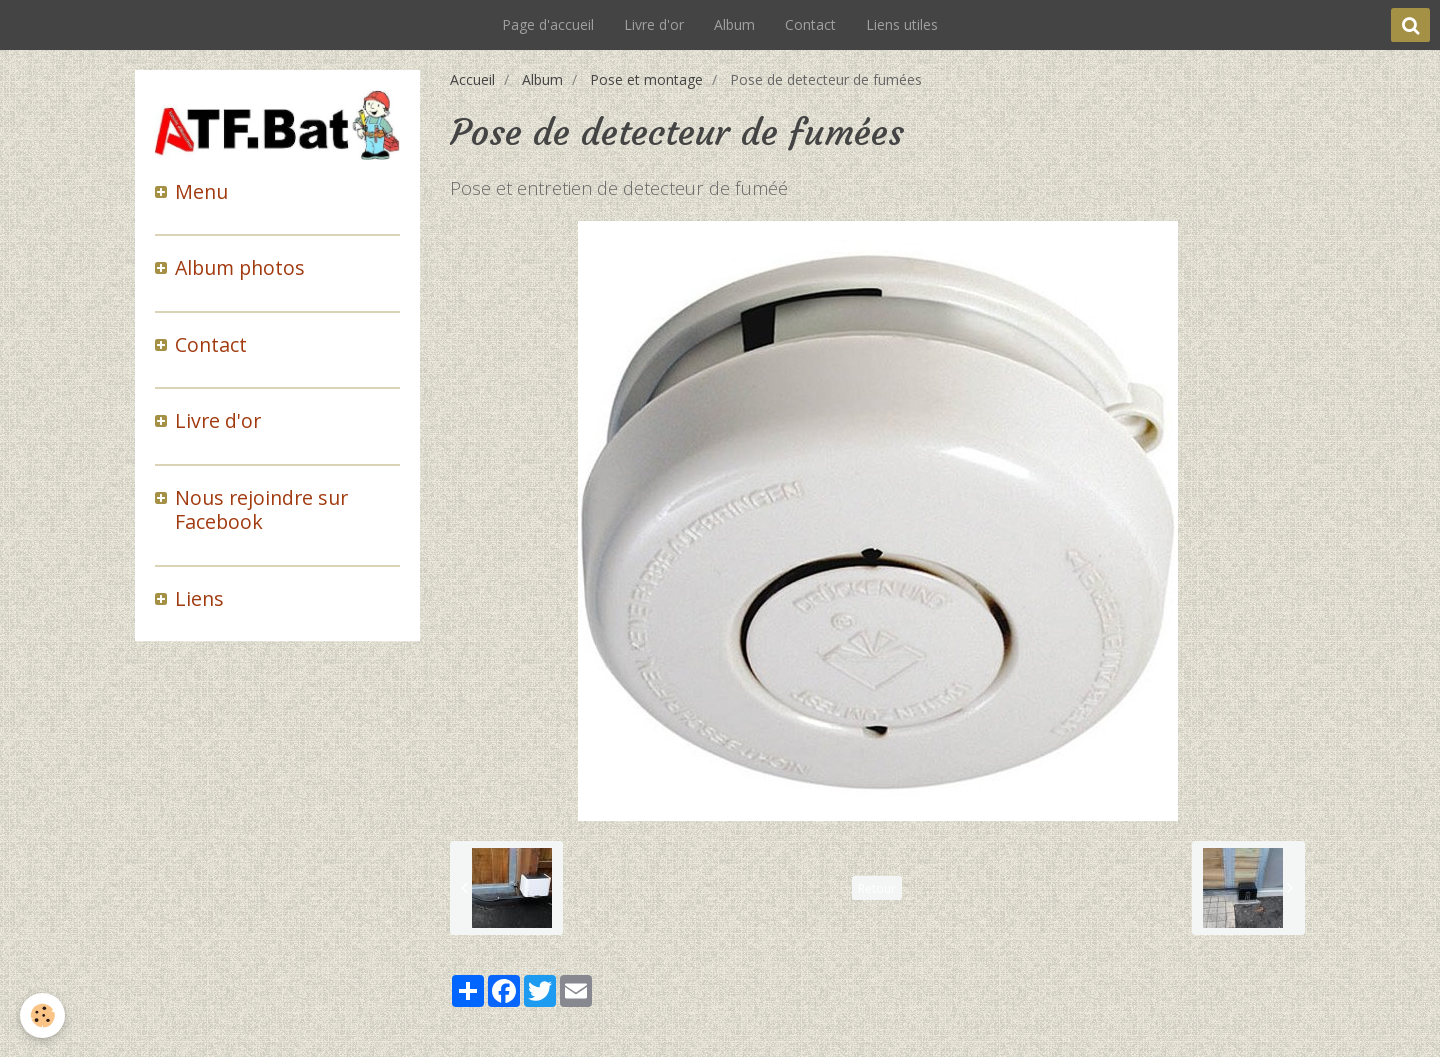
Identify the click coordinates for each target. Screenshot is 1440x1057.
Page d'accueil (548, 24)
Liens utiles (902, 24)
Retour (877, 888)
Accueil (472, 79)
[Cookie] (42, 1015)
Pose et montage (646, 79)
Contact (810, 24)
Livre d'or (654, 24)
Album (734, 24)
